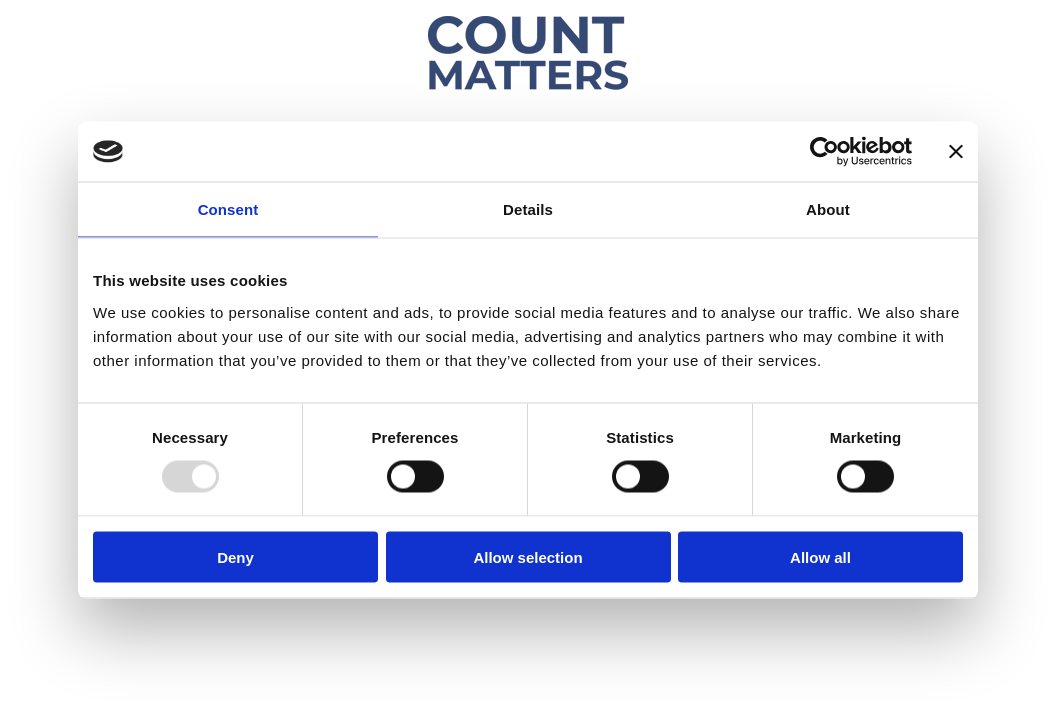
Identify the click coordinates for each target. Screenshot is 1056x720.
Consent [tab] (228, 209)
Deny (235, 556)
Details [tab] (528, 209)
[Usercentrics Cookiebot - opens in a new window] (824, 152)
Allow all (820, 556)
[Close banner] (956, 152)
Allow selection (527, 556)
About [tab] (828, 209)
